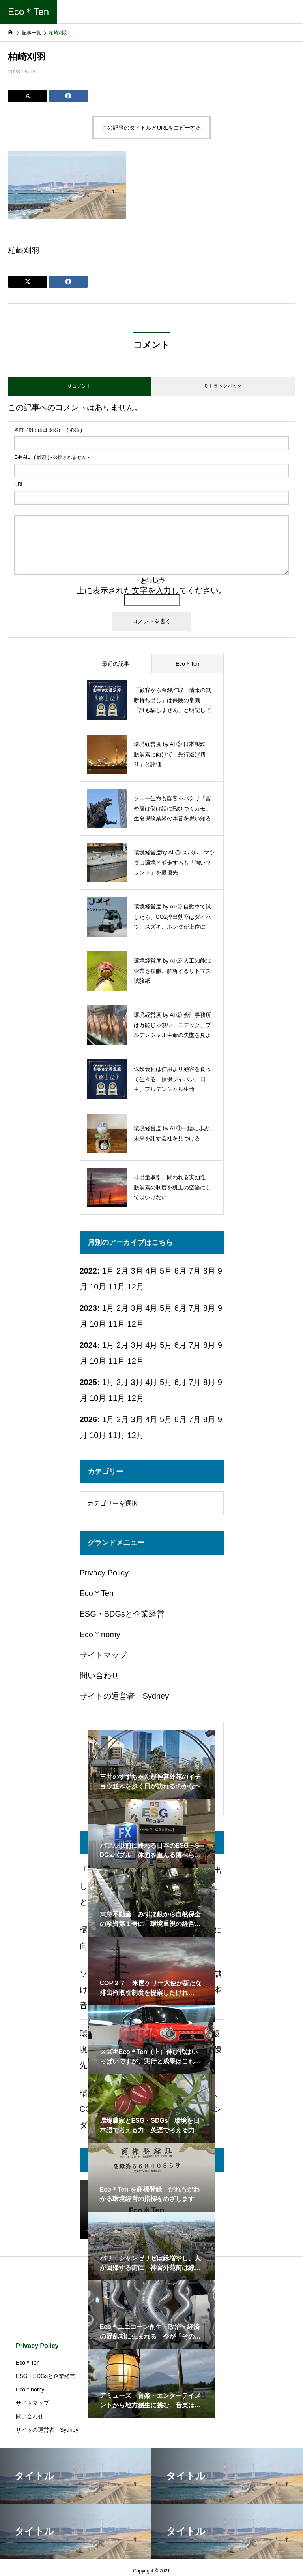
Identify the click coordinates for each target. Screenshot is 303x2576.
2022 (88, 1270)
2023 (88, 1308)
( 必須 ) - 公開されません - (52, 457)
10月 (98, 1286)
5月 (166, 1270)
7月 (195, 1270)
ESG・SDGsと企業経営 (122, 1613)
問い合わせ (99, 1675)
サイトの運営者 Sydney (124, 1696)
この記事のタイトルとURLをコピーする (151, 127)
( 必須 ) (48, 430)
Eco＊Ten (97, 1593)
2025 (88, 1382)
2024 (88, 1345)
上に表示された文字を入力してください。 (151, 590)
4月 (151, 1308)
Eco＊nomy (100, 1634)
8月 (209, 1270)
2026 (88, 1419)
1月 (108, 1308)
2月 (122, 1308)
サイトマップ (103, 1655)
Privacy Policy (104, 1572)
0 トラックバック (223, 386)
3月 (137, 1308)
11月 (116, 1286)
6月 (180, 1308)
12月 (135, 1286)
